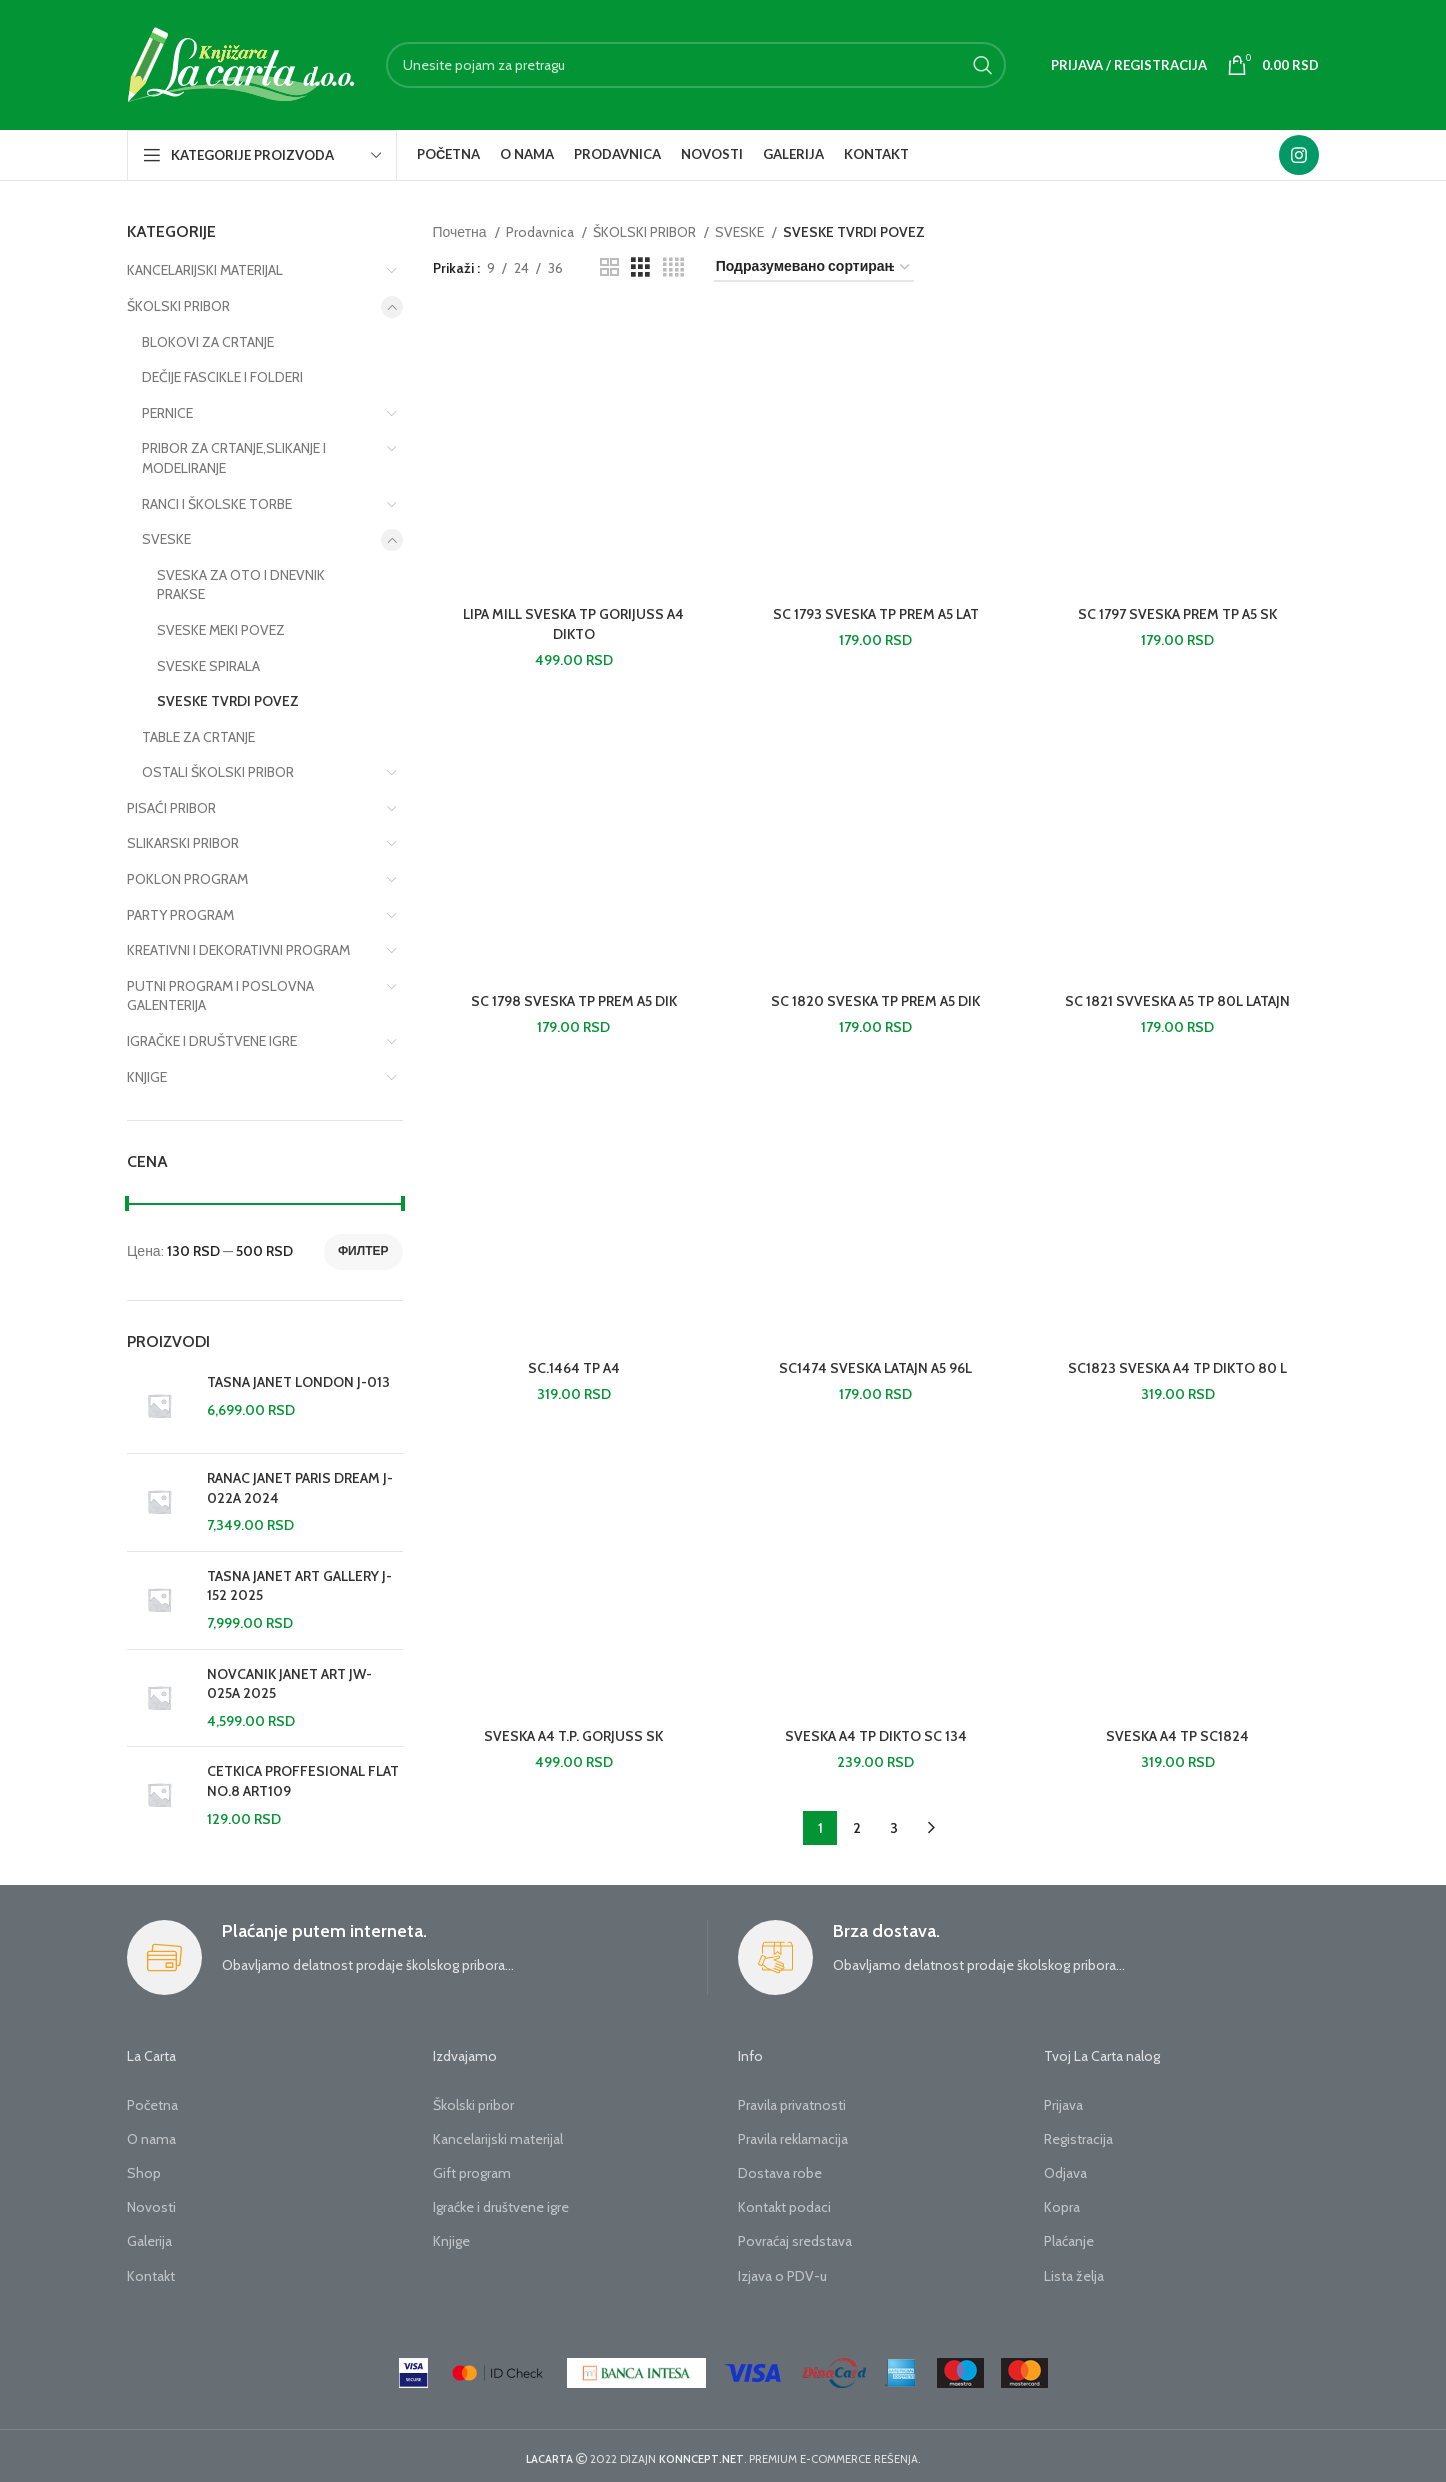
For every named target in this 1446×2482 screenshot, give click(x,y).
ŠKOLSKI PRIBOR (178, 306)
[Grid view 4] (673, 267)
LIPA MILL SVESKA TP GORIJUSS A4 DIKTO (573, 623)
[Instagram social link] (1299, 155)
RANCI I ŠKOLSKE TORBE (217, 504)
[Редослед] (814, 267)
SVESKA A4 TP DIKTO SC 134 (876, 1731)
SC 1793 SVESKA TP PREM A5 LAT (876, 613)
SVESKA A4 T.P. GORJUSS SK (573, 1731)
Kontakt (151, 2271)
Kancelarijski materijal (498, 2134)
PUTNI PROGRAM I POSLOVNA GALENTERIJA (220, 996)
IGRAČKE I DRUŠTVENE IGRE (212, 1041)
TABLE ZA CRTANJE (198, 737)
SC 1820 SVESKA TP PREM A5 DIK (875, 998)
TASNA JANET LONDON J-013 (298, 1382)
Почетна (461, 232)
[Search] (696, 65)
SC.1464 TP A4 (574, 1364)
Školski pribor (473, 2100)
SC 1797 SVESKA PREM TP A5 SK (1177, 613)
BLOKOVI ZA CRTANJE (208, 342)
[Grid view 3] (640, 267)
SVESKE (166, 539)
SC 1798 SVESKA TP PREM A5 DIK (574, 998)
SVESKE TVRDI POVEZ (228, 701)
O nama (151, 2134)
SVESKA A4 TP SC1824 (1177, 1731)
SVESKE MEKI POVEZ (221, 630)
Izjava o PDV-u (782, 2271)
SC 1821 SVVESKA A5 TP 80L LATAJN (1177, 998)
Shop (144, 2168)
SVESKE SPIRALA (208, 666)
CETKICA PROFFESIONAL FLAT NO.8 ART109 (303, 1781)
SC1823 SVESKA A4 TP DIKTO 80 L (1177, 1364)
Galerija (149, 2237)
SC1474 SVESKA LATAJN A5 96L (875, 1364)
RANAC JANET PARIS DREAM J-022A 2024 (300, 1488)
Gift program (472, 2168)
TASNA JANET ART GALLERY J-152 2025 (299, 1586)
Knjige (451, 2237)
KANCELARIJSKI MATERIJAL (205, 270)
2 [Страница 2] (857, 1823)
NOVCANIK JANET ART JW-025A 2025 (289, 1684)
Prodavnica (541, 232)
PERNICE (167, 413)
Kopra (1062, 2202)
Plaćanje (1069, 2237)
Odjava (1065, 2168)
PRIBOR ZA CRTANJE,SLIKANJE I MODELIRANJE (234, 458)
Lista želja (1074, 2271)
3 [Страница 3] (894, 1823)
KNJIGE (147, 1077)
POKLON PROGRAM (187, 879)
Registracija (1078, 2134)
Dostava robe (780, 2168)
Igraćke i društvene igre (501, 2202)
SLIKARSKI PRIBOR (183, 843)
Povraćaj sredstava (795, 2237)
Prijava (1063, 2100)
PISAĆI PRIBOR (171, 808)
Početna (152, 2100)
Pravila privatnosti (792, 2100)
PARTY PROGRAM (180, 915)
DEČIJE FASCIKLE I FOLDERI (222, 377)
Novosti (151, 2202)
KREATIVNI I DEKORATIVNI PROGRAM (238, 950)
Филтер (363, 1250)
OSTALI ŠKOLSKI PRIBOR (218, 772)
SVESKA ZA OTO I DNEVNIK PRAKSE (241, 585)
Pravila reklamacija (793, 2134)
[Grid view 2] (609, 267)
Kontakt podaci (784, 2202)
